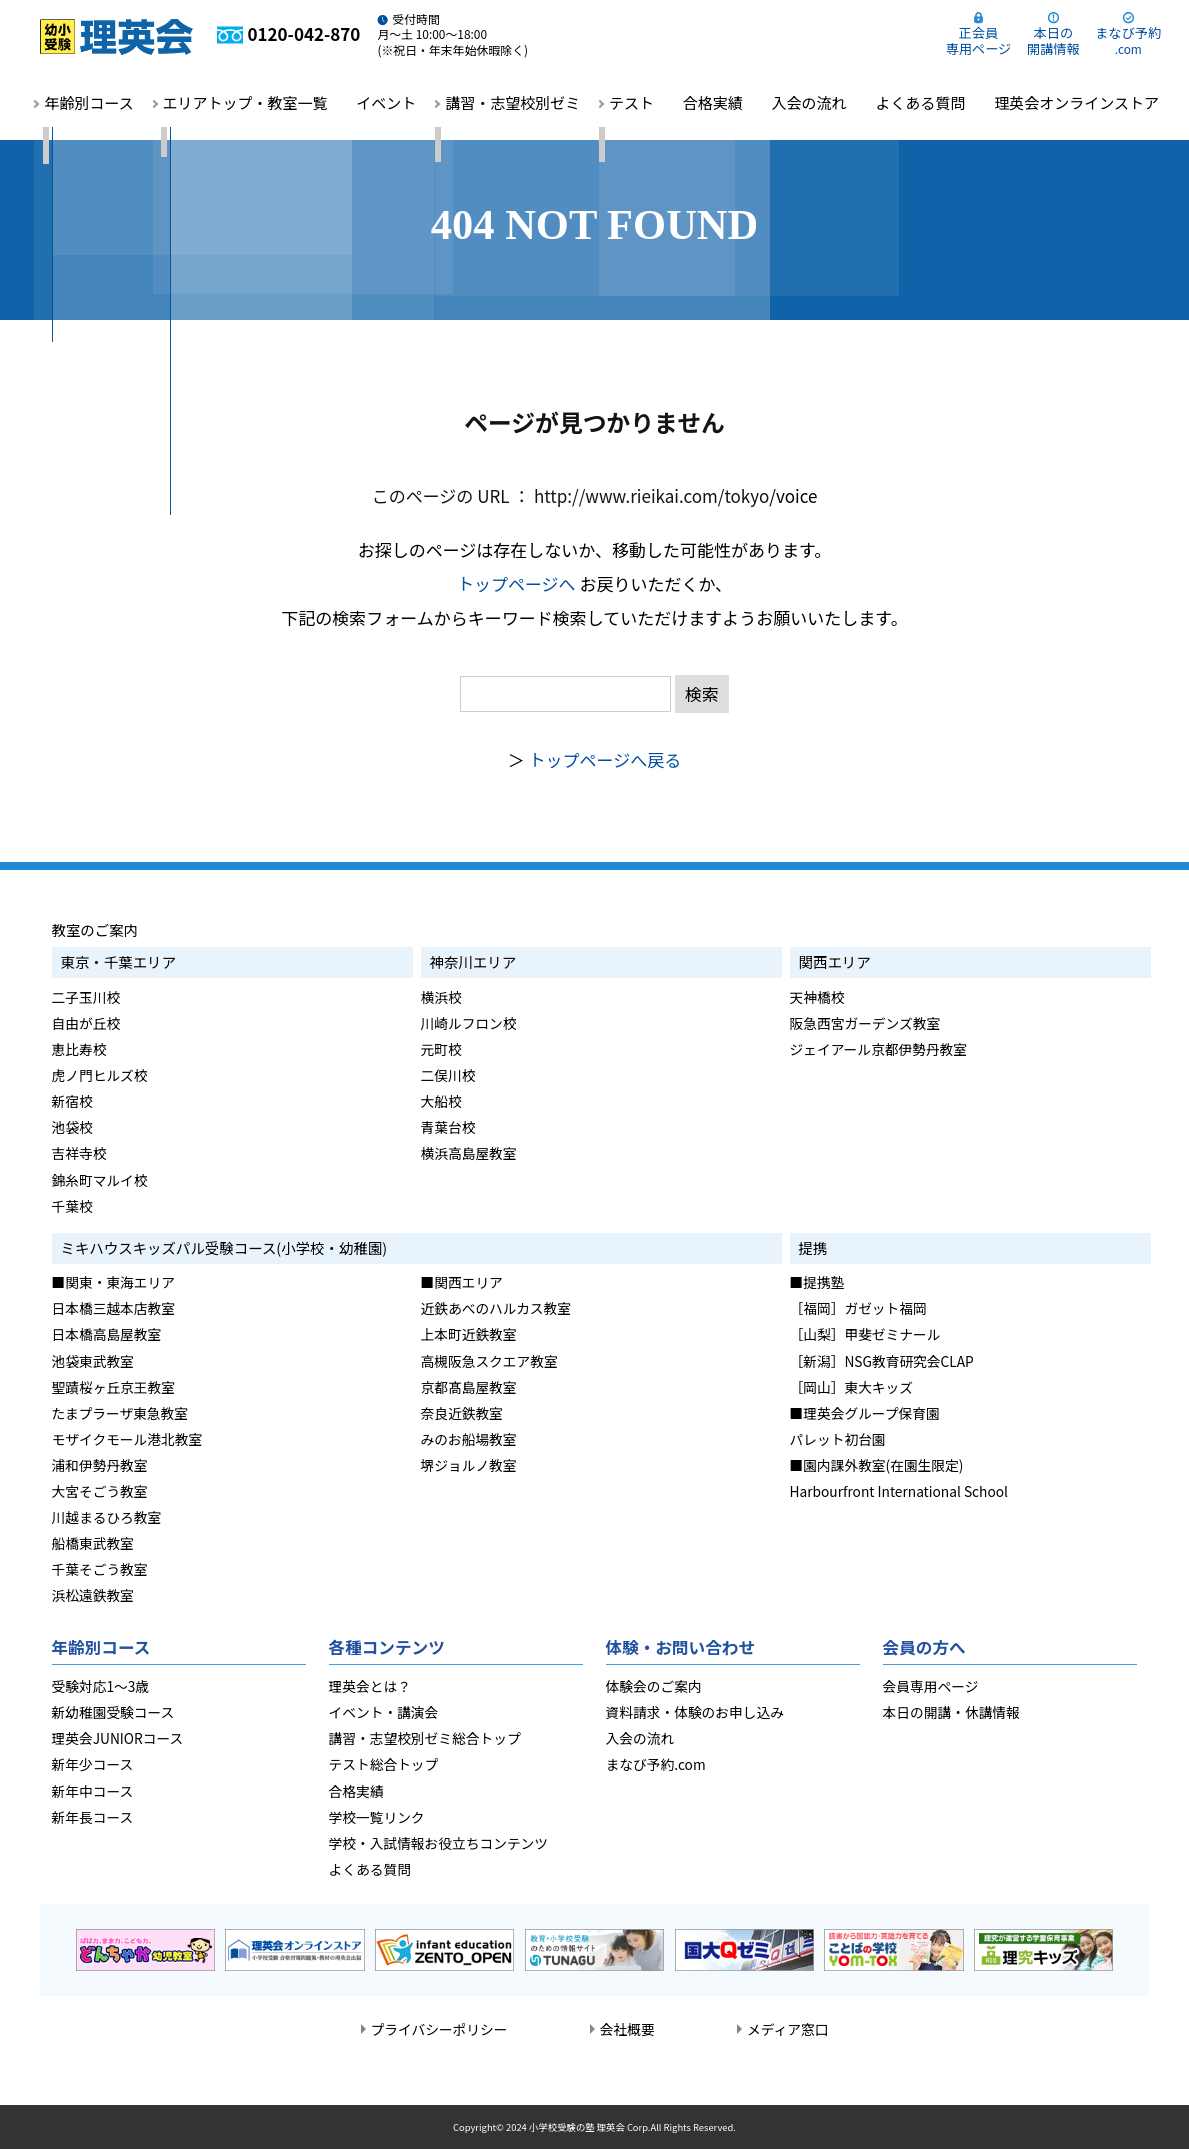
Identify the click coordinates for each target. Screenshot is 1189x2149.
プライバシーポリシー (439, 2029)
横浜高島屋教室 (469, 1153)
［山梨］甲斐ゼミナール (865, 1334)
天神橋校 (817, 997)
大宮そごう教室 (100, 1491)
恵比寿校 (79, 1049)
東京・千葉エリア (119, 961)
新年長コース (93, 1817)
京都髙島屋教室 (469, 1387)
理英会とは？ (370, 1686)
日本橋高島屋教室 (107, 1334)
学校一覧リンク (377, 1817)
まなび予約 (1128, 40)
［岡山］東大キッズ (851, 1387)
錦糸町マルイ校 (100, 1180)
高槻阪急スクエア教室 (489, 1361)
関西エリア (835, 961)
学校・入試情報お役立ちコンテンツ (439, 1843)
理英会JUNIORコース (118, 1738)
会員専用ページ (931, 1686)
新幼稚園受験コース (113, 1712)
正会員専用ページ (978, 40)
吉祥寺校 (79, 1153)
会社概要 (627, 2029)
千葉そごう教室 (100, 1569)
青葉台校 (448, 1127)
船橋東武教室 (93, 1543)
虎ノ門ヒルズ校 (100, 1075)
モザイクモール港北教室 (127, 1439)
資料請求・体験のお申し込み (695, 1712)
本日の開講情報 (1053, 40)
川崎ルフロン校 (469, 1023)
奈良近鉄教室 (462, 1413)
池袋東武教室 (93, 1361)
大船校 (441, 1101)
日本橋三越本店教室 (113, 1308)
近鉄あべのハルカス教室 (496, 1308)
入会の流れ (809, 102)
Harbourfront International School (899, 1491)
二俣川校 (448, 1075)
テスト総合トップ (384, 1764)
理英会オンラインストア (1076, 102)
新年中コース (93, 1791)
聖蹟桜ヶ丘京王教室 (113, 1387)
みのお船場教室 (469, 1439)
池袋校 (72, 1127)
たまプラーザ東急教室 (120, 1413)
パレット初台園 (838, 1439)
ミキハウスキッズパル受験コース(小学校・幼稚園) (224, 1247)
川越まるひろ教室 (107, 1517)
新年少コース (93, 1764)
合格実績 (713, 102)
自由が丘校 (86, 1023)
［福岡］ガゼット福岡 (858, 1308)
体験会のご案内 (654, 1686)
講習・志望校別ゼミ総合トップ (425, 1738)
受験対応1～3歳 (101, 1686)
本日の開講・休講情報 (951, 1712)
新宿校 (72, 1101)
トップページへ (516, 583)
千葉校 (72, 1206)
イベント (386, 102)
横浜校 (441, 997)
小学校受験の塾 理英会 (577, 2127)
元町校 (441, 1049)
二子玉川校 (86, 997)
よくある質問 (920, 102)
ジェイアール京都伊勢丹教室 (879, 1049)
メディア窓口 (787, 2029)
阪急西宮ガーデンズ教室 (865, 1023)
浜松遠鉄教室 (93, 1595)
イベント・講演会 (384, 1712)
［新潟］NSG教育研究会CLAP (882, 1361)
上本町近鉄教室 (469, 1334)
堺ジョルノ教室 (469, 1465)
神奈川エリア (473, 961)
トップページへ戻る (605, 759)
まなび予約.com (656, 1764)
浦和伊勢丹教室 (100, 1465)
